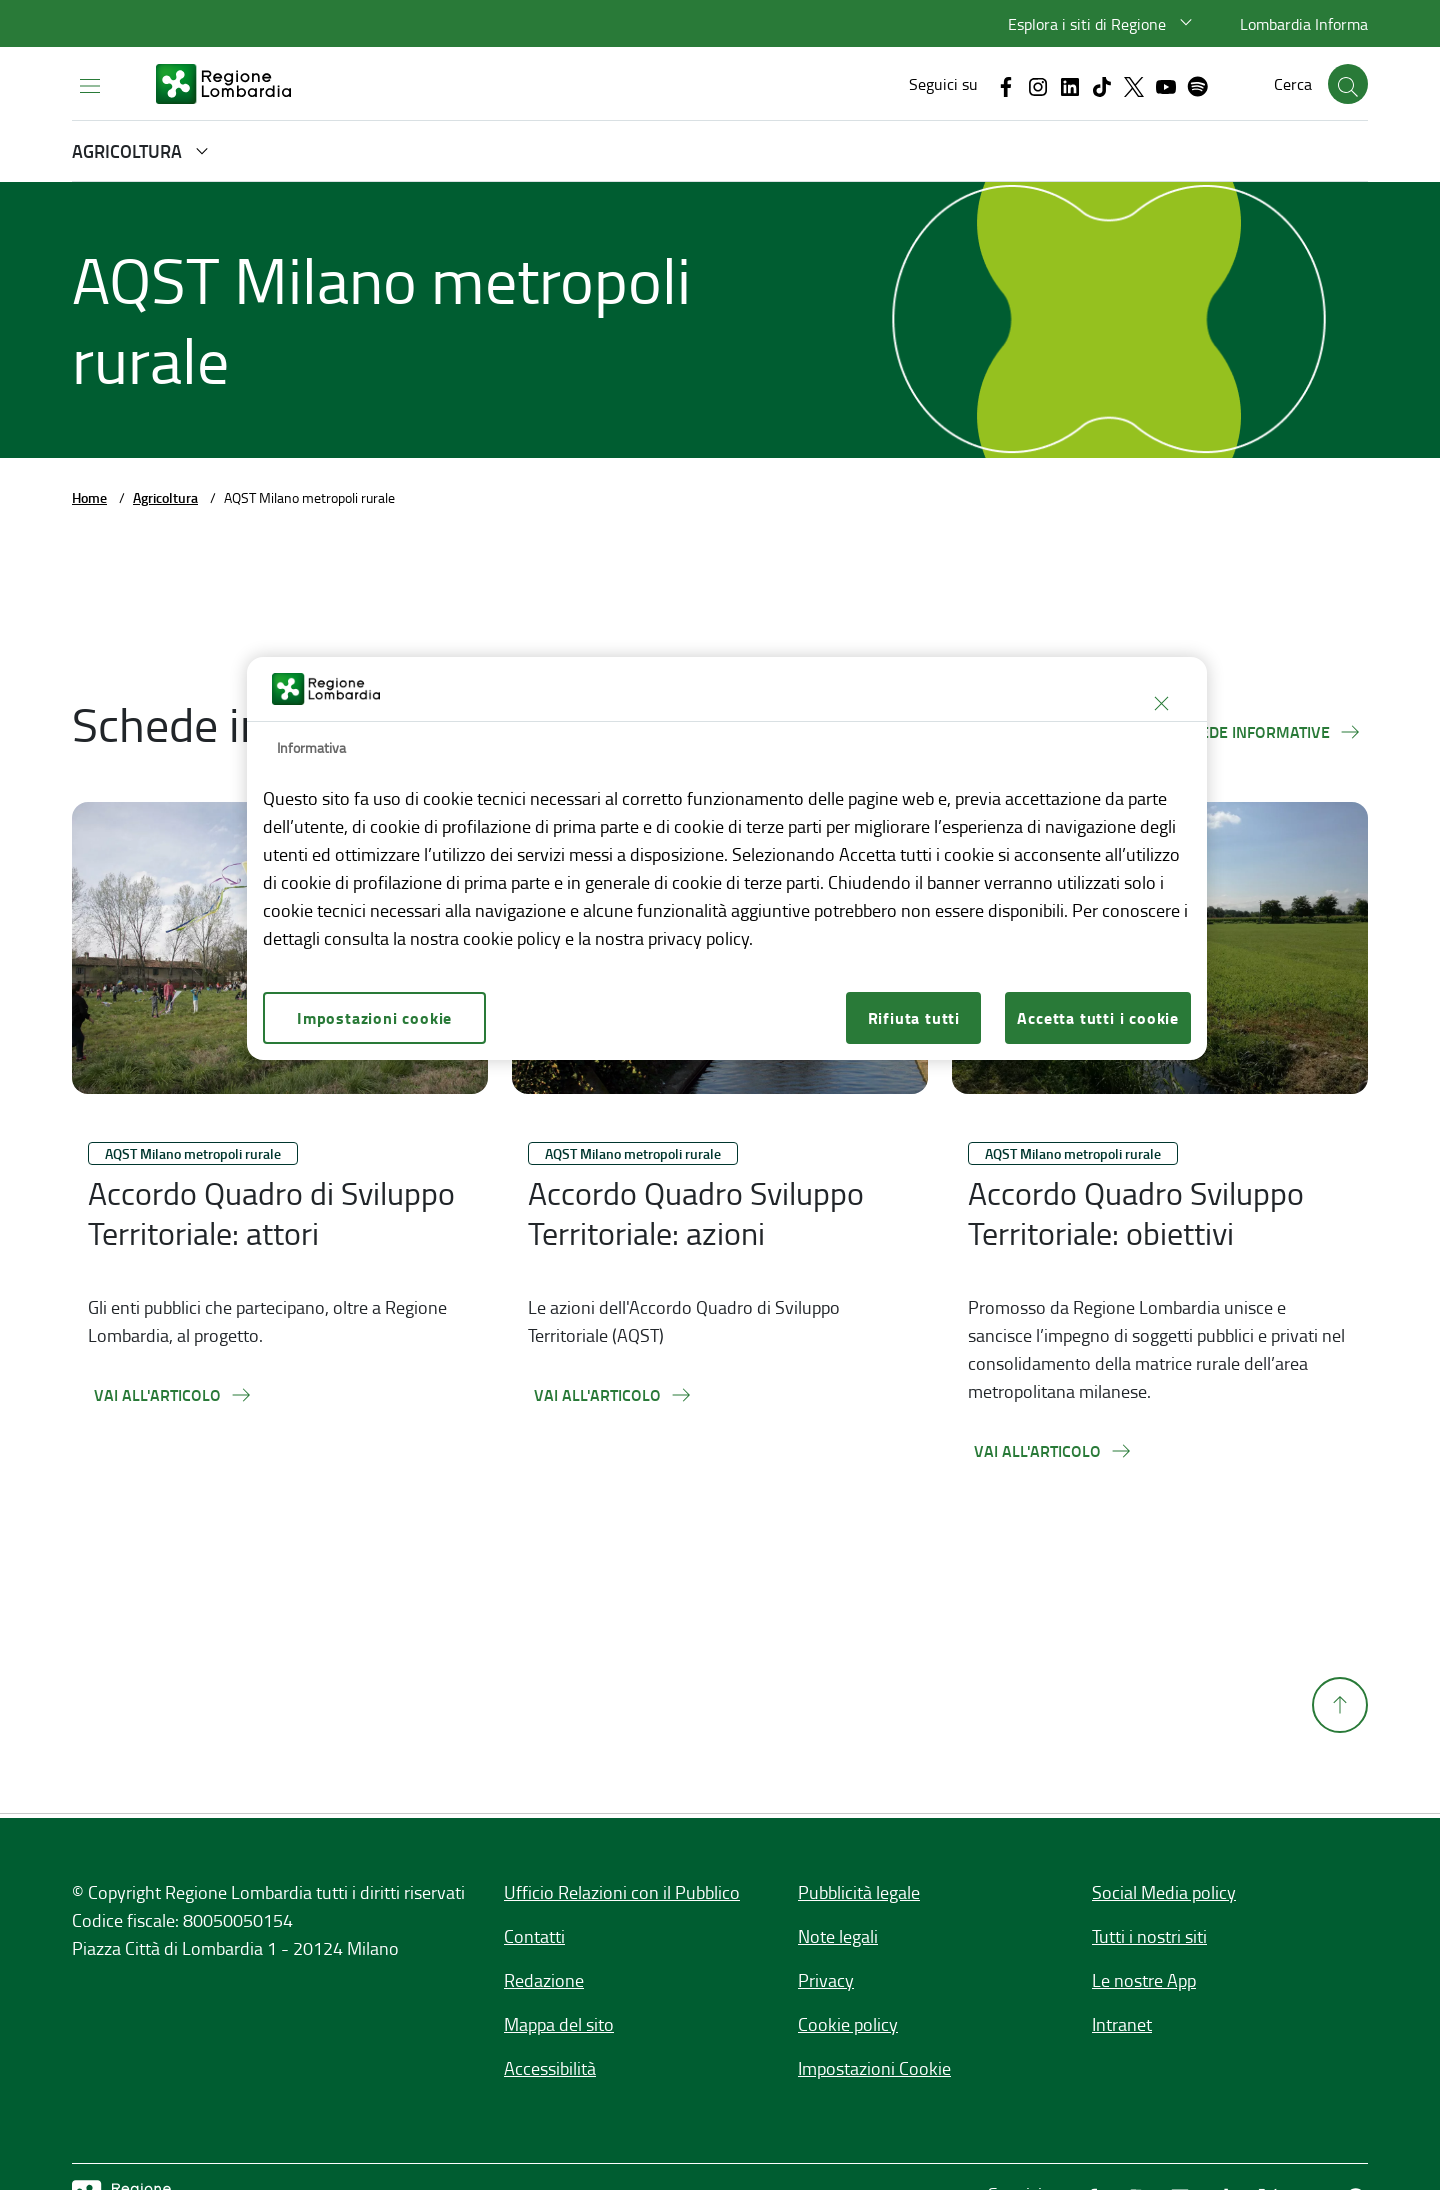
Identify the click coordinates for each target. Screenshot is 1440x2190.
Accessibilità (550, 2068)
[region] (727, 858)
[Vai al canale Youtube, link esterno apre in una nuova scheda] (1166, 84)
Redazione (544, 1980)
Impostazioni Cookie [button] (874, 2068)
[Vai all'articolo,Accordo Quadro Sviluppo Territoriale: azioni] (613, 1395)
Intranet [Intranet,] (1122, 2024)
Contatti (534, 1936)
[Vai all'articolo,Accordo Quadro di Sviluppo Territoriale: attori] (173, 1395)
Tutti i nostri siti (1149, 1936)
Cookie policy (848, 2024)
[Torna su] (1340, 1748)
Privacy (826, 1980)
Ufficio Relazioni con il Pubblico (622, 1892)
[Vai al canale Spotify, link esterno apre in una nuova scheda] (1198, 84)
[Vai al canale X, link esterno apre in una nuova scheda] (1134, 84)
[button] (1103, 24)
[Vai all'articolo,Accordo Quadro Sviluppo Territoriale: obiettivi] (1053, 1451)
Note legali (838, 1936)
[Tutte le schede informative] (1232, 732)
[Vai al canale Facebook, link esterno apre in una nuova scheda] (1006, 84)
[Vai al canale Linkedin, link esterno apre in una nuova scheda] (1070, 84)
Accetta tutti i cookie (1098, 1017)
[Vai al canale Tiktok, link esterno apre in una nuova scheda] (1102, 84)
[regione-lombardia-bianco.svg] (223, 84)
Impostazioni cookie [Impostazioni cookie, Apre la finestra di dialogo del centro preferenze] (374, 1017)
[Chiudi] (1161, 703)
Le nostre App (1144, 1980)
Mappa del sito (559, 2024)
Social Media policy (1164, 1892)
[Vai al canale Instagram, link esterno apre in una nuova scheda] (1038, 84)
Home (89, 497)
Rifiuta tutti (914, 1017)
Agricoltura (165, 497)
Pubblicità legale (859, 1892)
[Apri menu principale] (90, 84)
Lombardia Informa (1304, 24)
